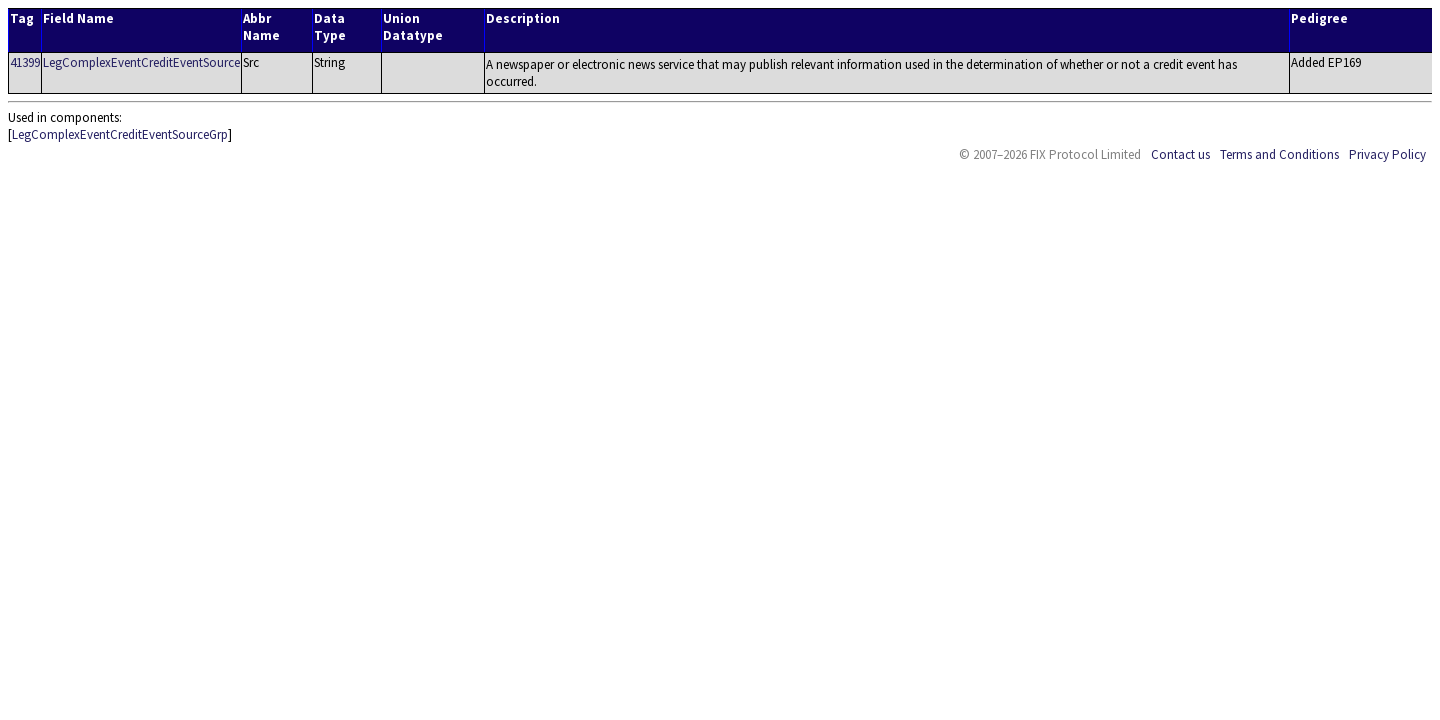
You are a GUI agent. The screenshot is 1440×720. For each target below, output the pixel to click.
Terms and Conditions (1279, 154)
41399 (25, 62)
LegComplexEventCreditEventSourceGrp (120, 134)
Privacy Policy (1387, 154)
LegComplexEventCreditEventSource (141, 62)
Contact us (1180, 154)
